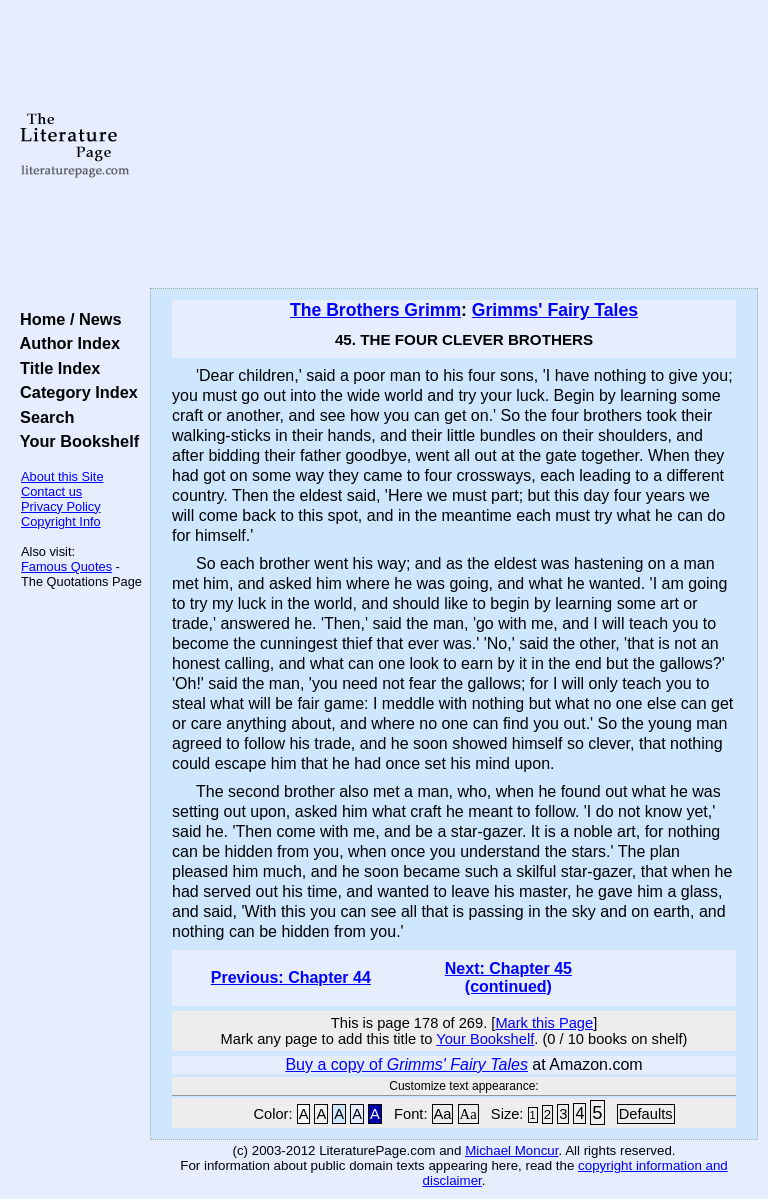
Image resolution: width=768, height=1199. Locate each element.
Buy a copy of (406, 1064)
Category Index (74, 392)
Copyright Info (61, 521)
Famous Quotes (66, 566)
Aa (443, 1114)
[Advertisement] (454, 145)
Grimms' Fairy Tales (555, 310)
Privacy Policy (61, 506)
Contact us (51, 491)
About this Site (62, 476)
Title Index (55, 368)
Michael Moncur (511, 1150)
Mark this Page (544, 1023)
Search (42, 417)
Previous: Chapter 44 (291, 977)
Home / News (66, 319)
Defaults (646, 1114)
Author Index (65, 343)
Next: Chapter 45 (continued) (508, 977)
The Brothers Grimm (375, 310)
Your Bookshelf (75, 441)
